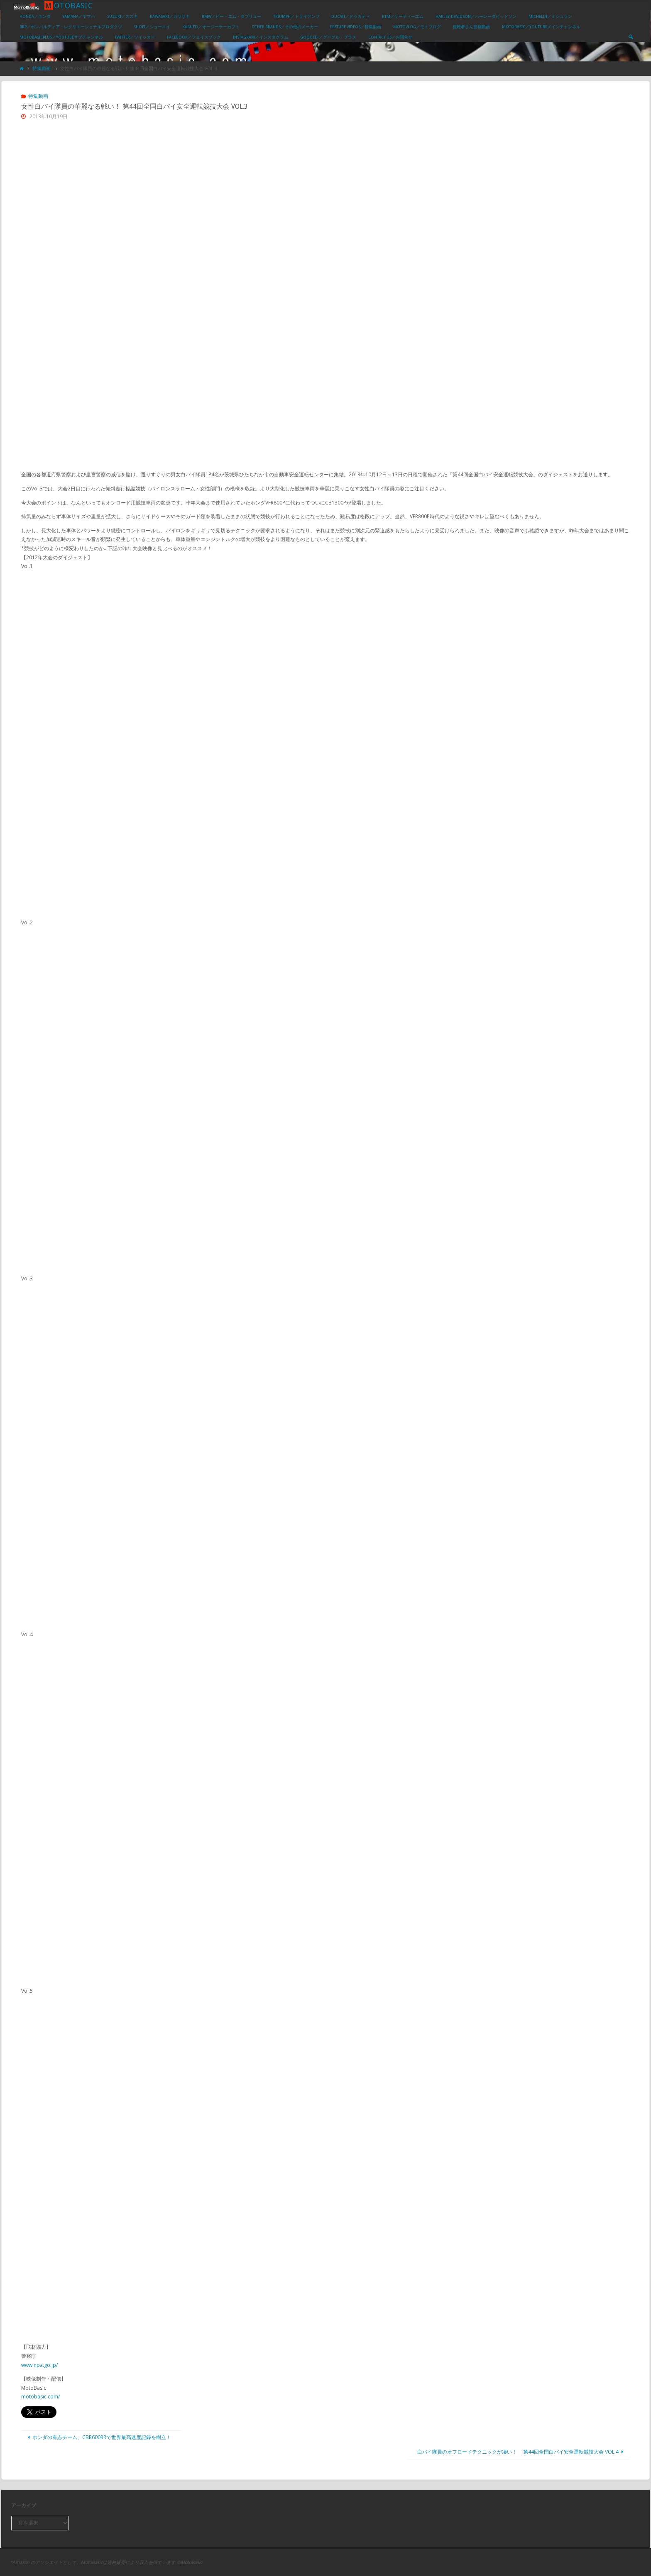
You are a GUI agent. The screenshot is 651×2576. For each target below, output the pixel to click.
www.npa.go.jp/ (39, 2365)
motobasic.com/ (40, 2396)
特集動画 (41, 68)
